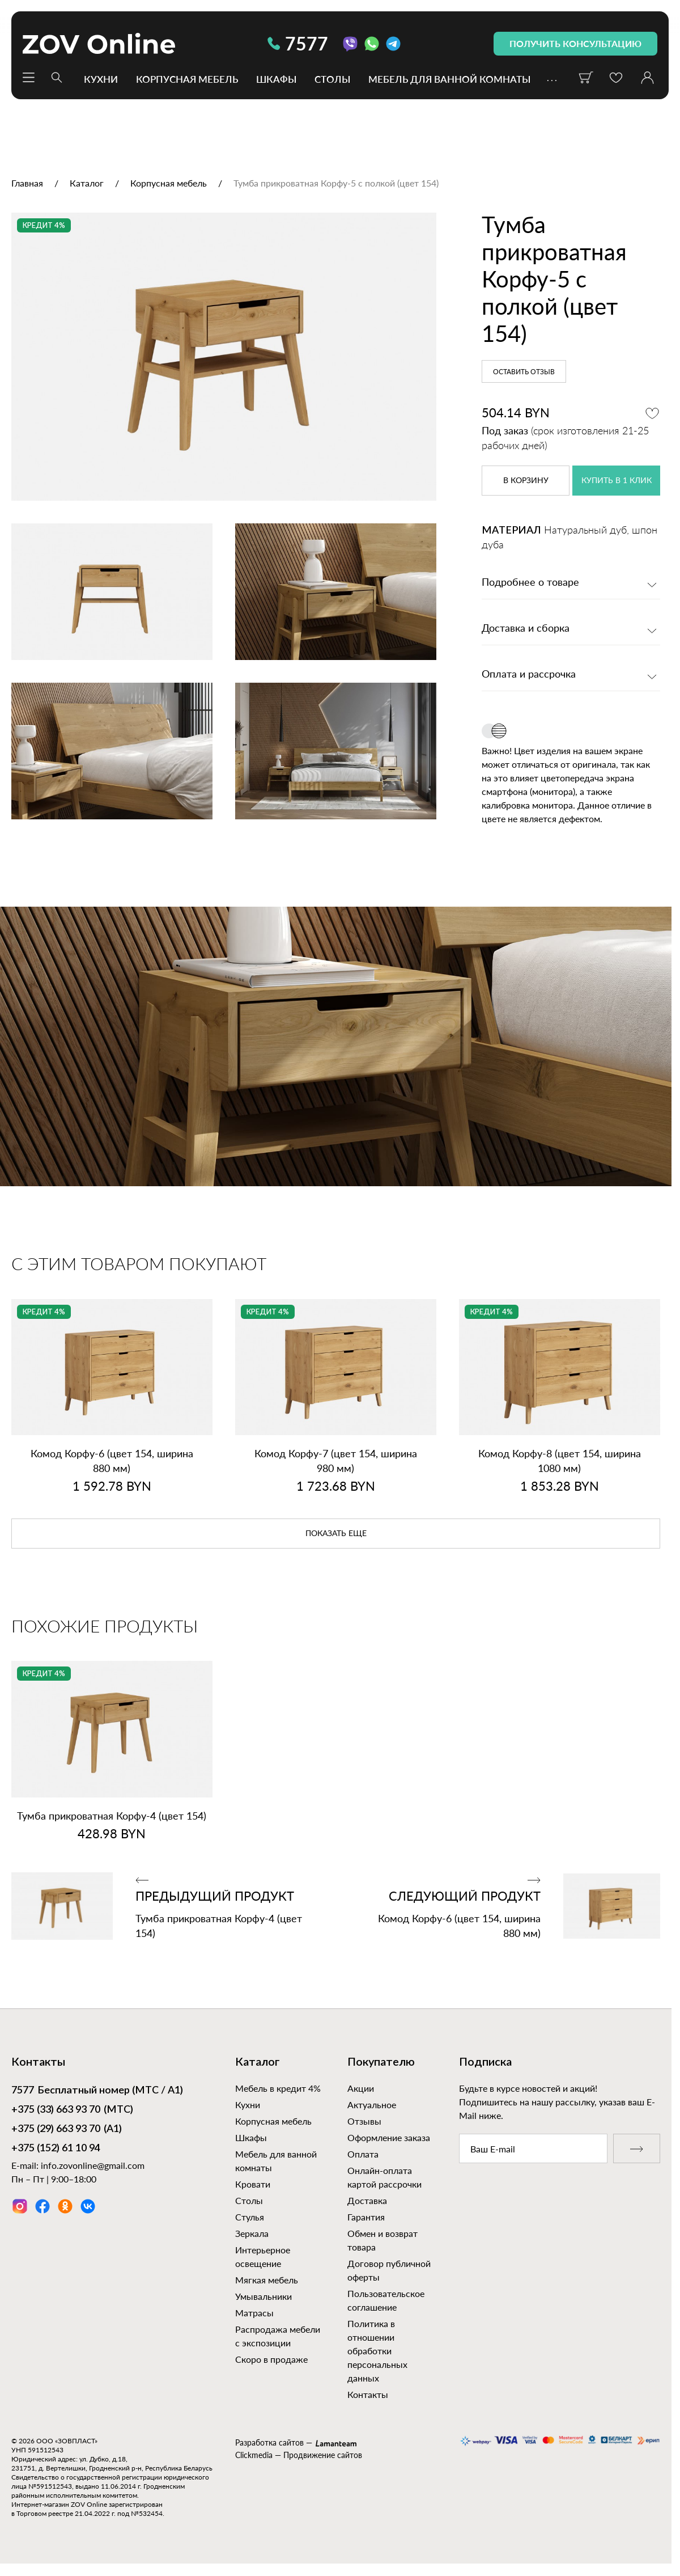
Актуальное (371, 2104)
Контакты (367, 2394)
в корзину (526, 481)
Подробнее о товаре (530, 583)
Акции (360, 2088)
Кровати (252, 2184)
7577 (297, 43)
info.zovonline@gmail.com (92, 2165)
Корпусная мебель (187, 78)
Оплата (363, 2153)
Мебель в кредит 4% (278, 2088)
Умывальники (263, 2296)
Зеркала (252, 2233)
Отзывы (364, 2121)
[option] (223, 357)
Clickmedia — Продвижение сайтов (298, 2455)
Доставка (367, 2200)
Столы (332, 78)
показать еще (336, 1534)
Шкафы (276, 78)
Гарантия (366, 2216)
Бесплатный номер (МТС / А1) (97, 2091)
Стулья (249, 2216)
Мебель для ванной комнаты (449, 78)
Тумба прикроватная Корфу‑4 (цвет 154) (111, 1815)
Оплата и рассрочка (529, 675)
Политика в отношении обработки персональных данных (377, 2350)
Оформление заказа (388, 2137)
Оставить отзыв (524, 372)
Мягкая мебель (266, 2279)
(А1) (66, 2129)
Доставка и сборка (526, 629)
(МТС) (72, 2110)
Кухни (101, 78)
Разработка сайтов (269, 2442)
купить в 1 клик (616, 481)
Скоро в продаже (271, 2359)
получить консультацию (575, 43)
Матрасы (254, 2312)
